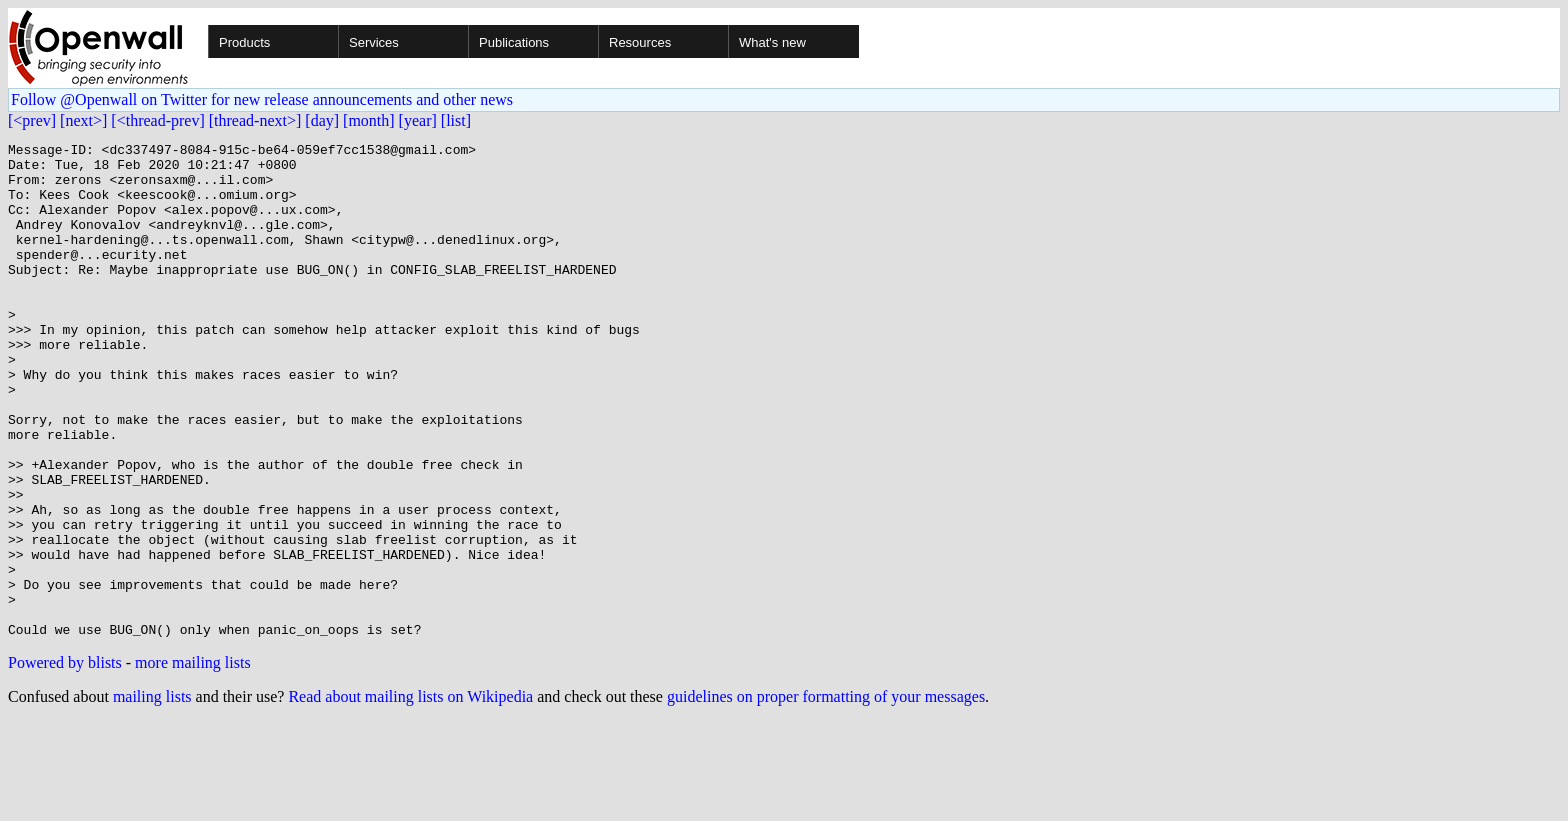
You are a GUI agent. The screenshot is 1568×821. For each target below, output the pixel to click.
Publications (514, 42)
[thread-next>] (255, 120)
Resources (640, 42)
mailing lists (152, 795)
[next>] (83, 120)
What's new (772, 42)
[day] (322, 120)
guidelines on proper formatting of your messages (826, 795)
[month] (369, 120)
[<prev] (32, 120)
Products (244, 42)
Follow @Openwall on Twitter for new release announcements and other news (262, 99)
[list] (456, 120)
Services (374, 42)
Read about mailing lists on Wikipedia (410, 795)
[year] (418, 120)
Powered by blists (65, 761)
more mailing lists (193, 761)
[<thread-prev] (157, 120)
